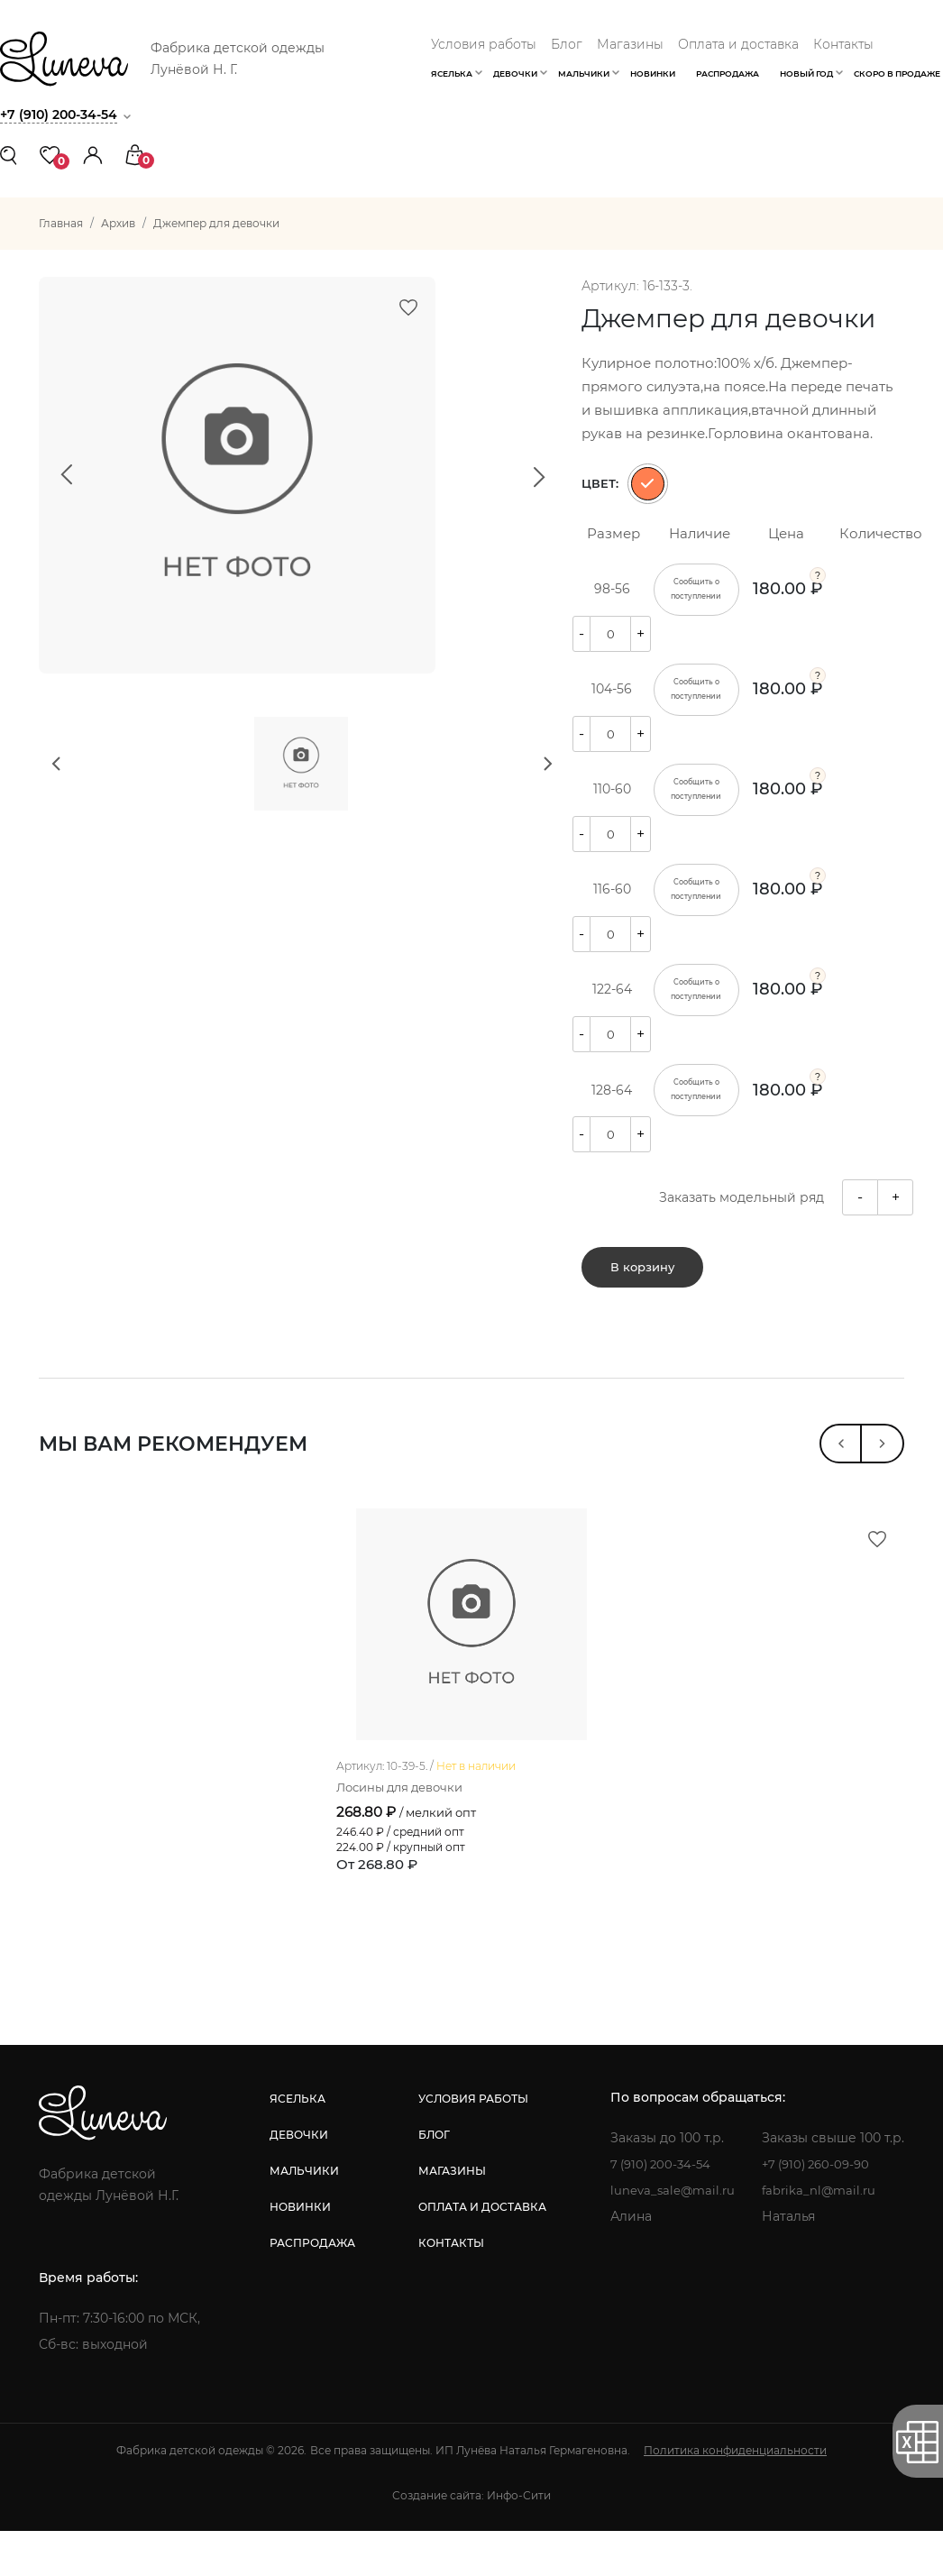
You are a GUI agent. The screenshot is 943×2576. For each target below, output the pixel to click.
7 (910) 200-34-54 (659, 2209)
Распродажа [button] (727, 73)
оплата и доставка (480, 2252)
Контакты (843, 44)
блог (431, 2179)
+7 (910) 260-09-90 (820, 2209)
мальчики (302, 2216)
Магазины (630, 44)
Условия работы (483, 44)
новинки (298, 2252)
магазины (449, 2216)
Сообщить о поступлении (696, 590)
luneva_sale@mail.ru (670, 2235)
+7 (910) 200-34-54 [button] (63, 114)
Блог (566, 44)
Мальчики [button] (583, 73)
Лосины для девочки (405, 1832)
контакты (448, 2288)
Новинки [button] (652, 73)
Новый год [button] (806, 73)
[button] (93, 153)
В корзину (642, 1277)
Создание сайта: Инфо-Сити (471, 2540)
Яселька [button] (451, 73)
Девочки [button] (515, 73)
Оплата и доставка (738, 44)
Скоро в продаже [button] (897, 73)
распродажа (310, 2288)
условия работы (471, 2143)
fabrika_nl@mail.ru (821, 2235)
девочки (297, 2179)
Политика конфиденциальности (735, 2495)
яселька (296, 2143)
